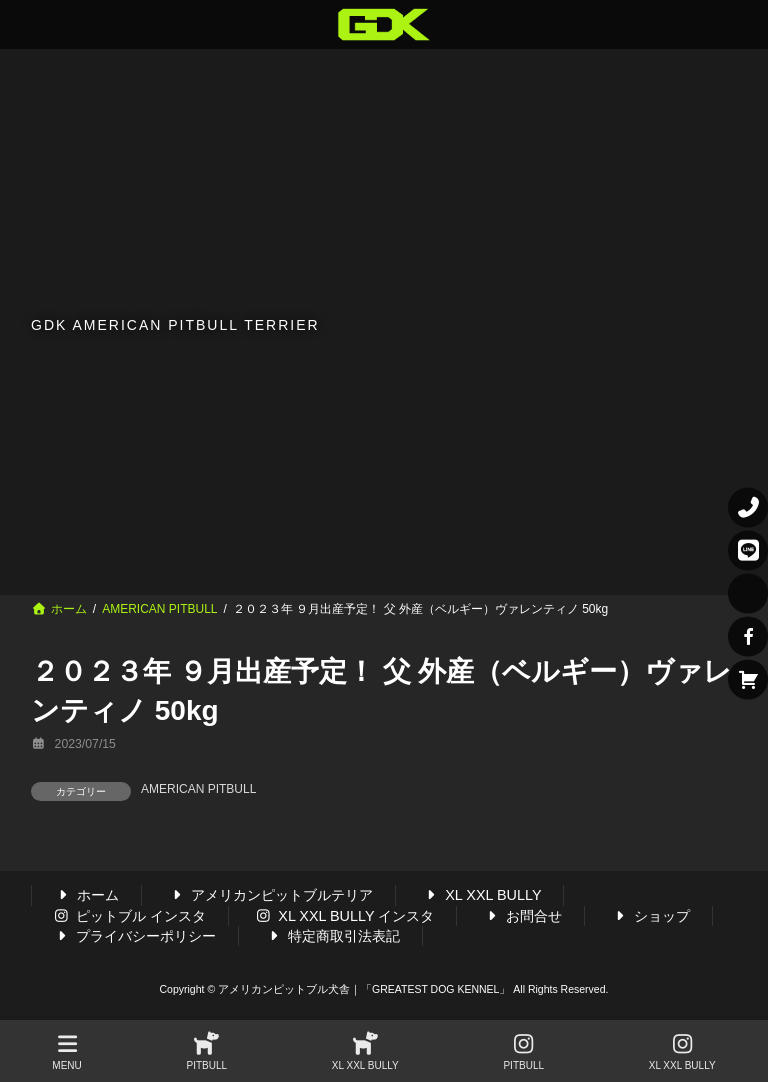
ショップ (650, 916)
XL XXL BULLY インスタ (345, 916)
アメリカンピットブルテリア (271, 896)
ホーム (87, 896)
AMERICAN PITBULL (198, 789)
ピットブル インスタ (130, 916)
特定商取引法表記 (333, 936)
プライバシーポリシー (135, 936)
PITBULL (207, 1052)
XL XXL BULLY (481, 896)
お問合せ (522, 916)
